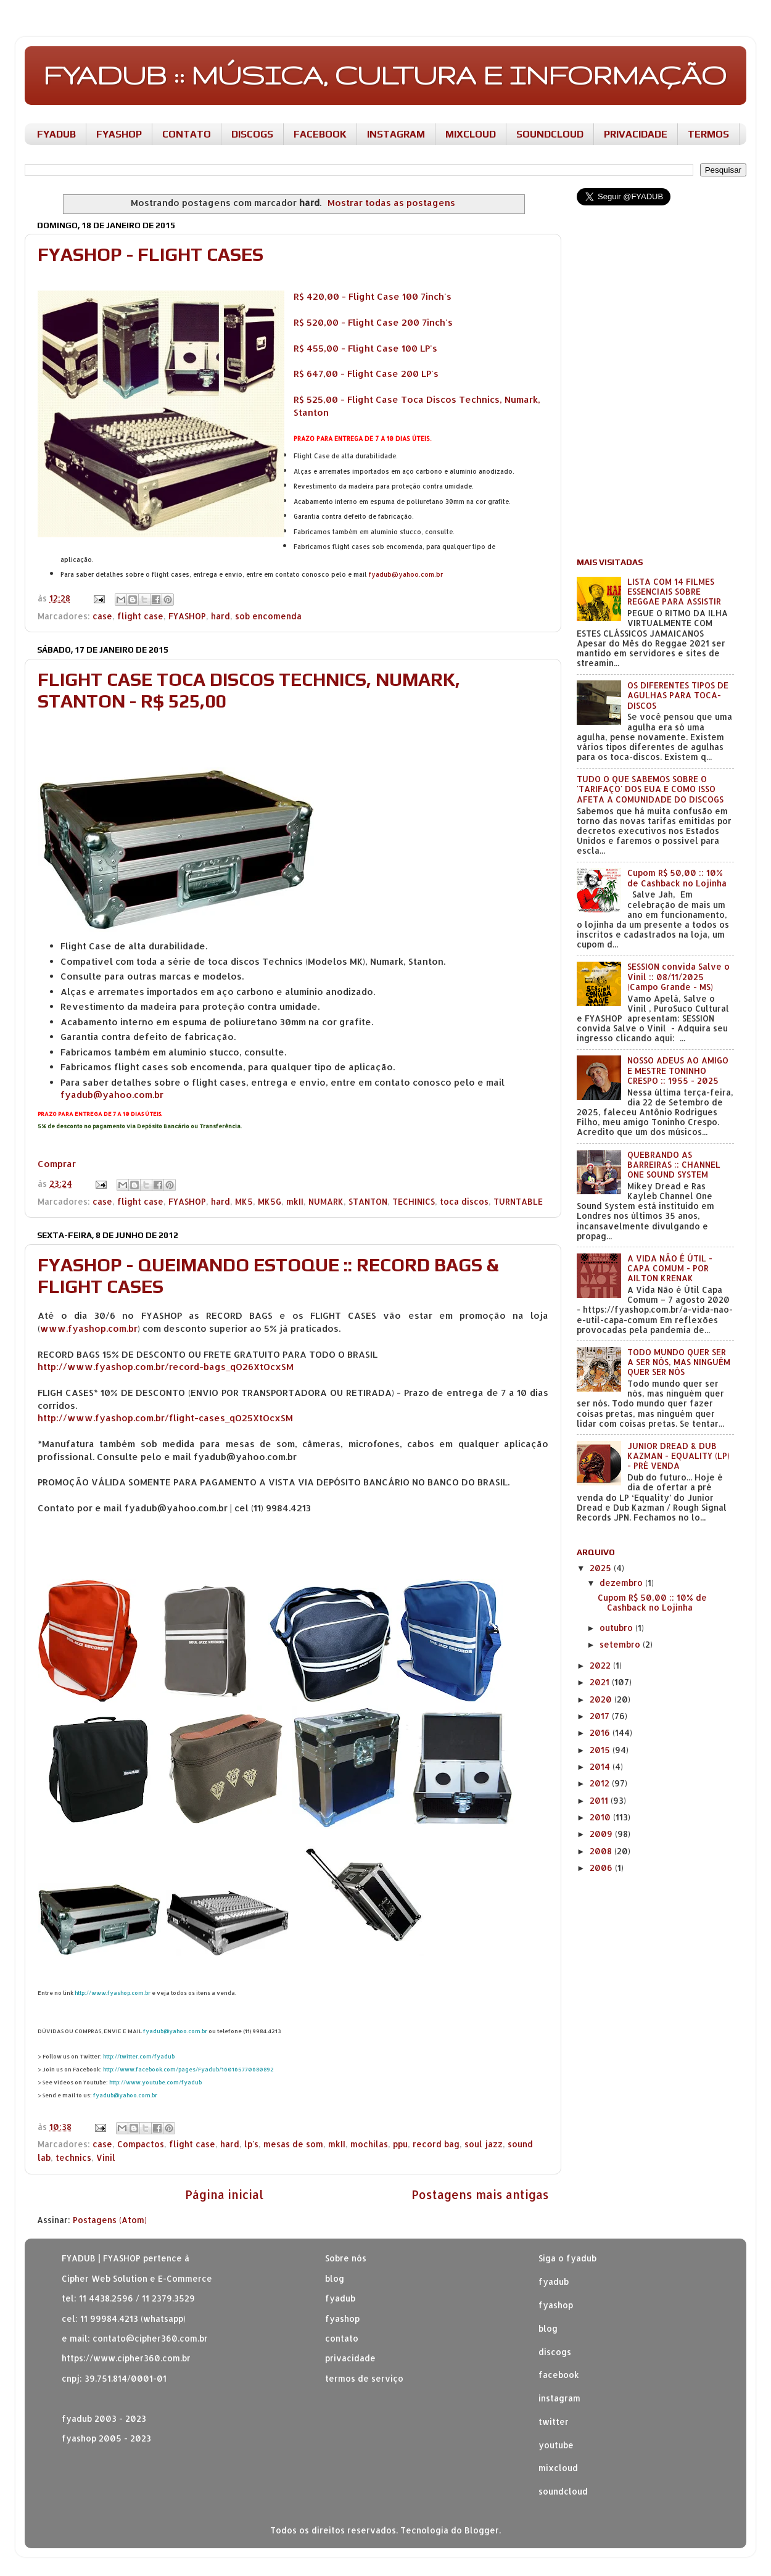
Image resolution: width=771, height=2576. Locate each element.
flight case (140, 616)
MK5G (269, 1201)
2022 (601, 1665)
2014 (601, 1766)
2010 (601, 1817)
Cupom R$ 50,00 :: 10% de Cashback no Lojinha (677, 877)
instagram (559, 2398)
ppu (400, 2144)
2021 (601, 1682)
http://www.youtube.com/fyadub (155, 2082)
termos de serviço (364, 2378)
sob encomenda (268, 616)
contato (341, 2338)
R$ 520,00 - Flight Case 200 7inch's (373, 322)
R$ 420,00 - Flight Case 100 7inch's (372, 296)
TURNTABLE (518, 1201)
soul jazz (483, 2144)
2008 (602, 1851)
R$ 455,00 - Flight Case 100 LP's (365, 348)
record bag (436, 2144)
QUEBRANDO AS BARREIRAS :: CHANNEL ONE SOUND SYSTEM (673, 1164)
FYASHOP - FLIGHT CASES (150, 254)
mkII (294, 1201)
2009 (602, 1833)
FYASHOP (119, 134)
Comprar (57, 1164)
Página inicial (224, 2194)
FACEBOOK (320, 134)
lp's (251, 2144)
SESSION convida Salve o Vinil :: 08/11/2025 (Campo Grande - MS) (678, 976)
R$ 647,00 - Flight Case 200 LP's (366, 373)
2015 (601, 1749)
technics (73, 2157)
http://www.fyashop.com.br (112, 1992)
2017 (601, 1716)
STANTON (367, 1201)
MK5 (244, 1201)
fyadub (553, 2281)
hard (220, 616)
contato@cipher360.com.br (150, 2338)
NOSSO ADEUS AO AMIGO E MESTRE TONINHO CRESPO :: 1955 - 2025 (677, 1070)
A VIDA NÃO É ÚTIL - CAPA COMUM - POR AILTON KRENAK (669, 1268)
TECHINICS (413, 1201)
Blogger (481, 2530)
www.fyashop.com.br (89, 1328)
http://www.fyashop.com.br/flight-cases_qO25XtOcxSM (165, 1418)
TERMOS (708, 134)
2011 (600, 1800)
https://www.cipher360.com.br (126, 2358)
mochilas (369, 2144)
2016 (601, 1732)
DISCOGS (252, 134)
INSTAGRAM (396, 134)
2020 (602, 1699)
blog (334, 2278)
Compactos (140, 2144)
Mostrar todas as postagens (391, 202)
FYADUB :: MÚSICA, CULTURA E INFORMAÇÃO (385, 74)
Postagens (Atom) (110, 2220)
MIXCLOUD (470, 134)
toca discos (464, 1201)
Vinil (105, 2157)
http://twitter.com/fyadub (139, 2056)
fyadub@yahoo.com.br (406, 574)
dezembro (622, 1582)
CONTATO (186, 134)
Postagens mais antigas (480, 2194)
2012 (601, 1783)
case (102, 616)
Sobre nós (345, 2258)
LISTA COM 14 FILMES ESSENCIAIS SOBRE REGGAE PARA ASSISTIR (674, 591)
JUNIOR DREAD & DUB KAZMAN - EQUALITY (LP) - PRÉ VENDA (678, 1455)
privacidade (350, 2358)
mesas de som (293, 2144)
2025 (602, 1568)
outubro (617, 1627)
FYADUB (56, 134)
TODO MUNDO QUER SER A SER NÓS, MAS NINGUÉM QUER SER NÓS (678, 1362)
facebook (558, 2374)
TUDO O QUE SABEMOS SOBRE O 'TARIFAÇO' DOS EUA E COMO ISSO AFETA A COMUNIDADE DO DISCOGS (650, 789)
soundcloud (563, 2491)
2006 (602, 1867)
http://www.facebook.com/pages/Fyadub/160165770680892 (188, 2069)
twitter (553, 2421)
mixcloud (558, 2467)
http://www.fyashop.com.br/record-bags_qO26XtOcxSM (166, 1367)
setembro (621, 1644)
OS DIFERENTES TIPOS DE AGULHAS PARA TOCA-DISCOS (677, 695)
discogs (554, 2352)
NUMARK (326, 1201)
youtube (556, 2445)
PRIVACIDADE (635, 134)
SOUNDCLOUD (549, 134)
